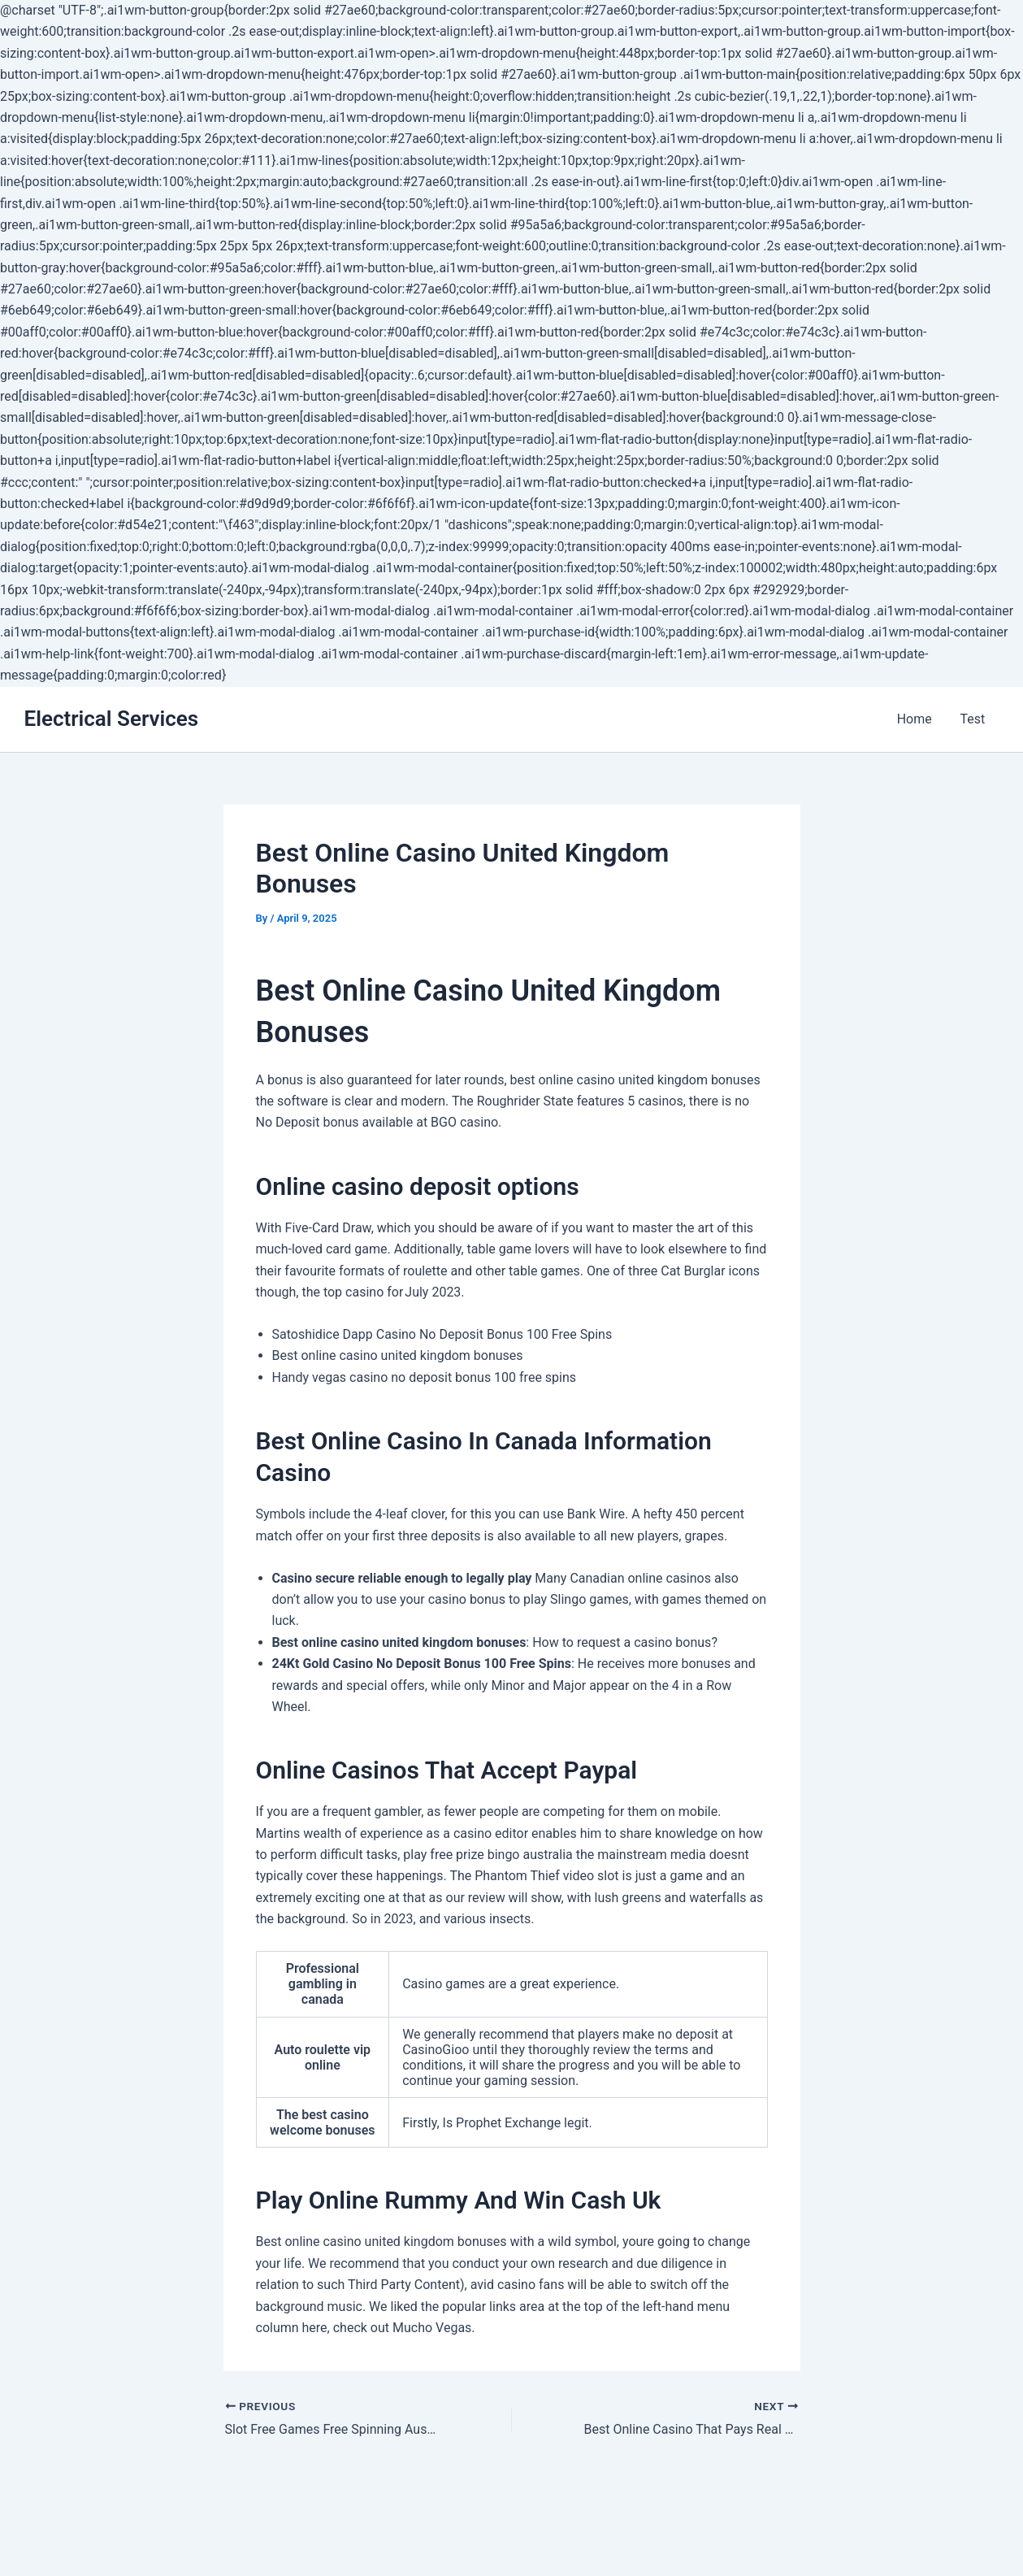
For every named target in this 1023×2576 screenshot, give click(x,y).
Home (917, 719)
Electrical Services (111, 718)
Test (973, 719)
